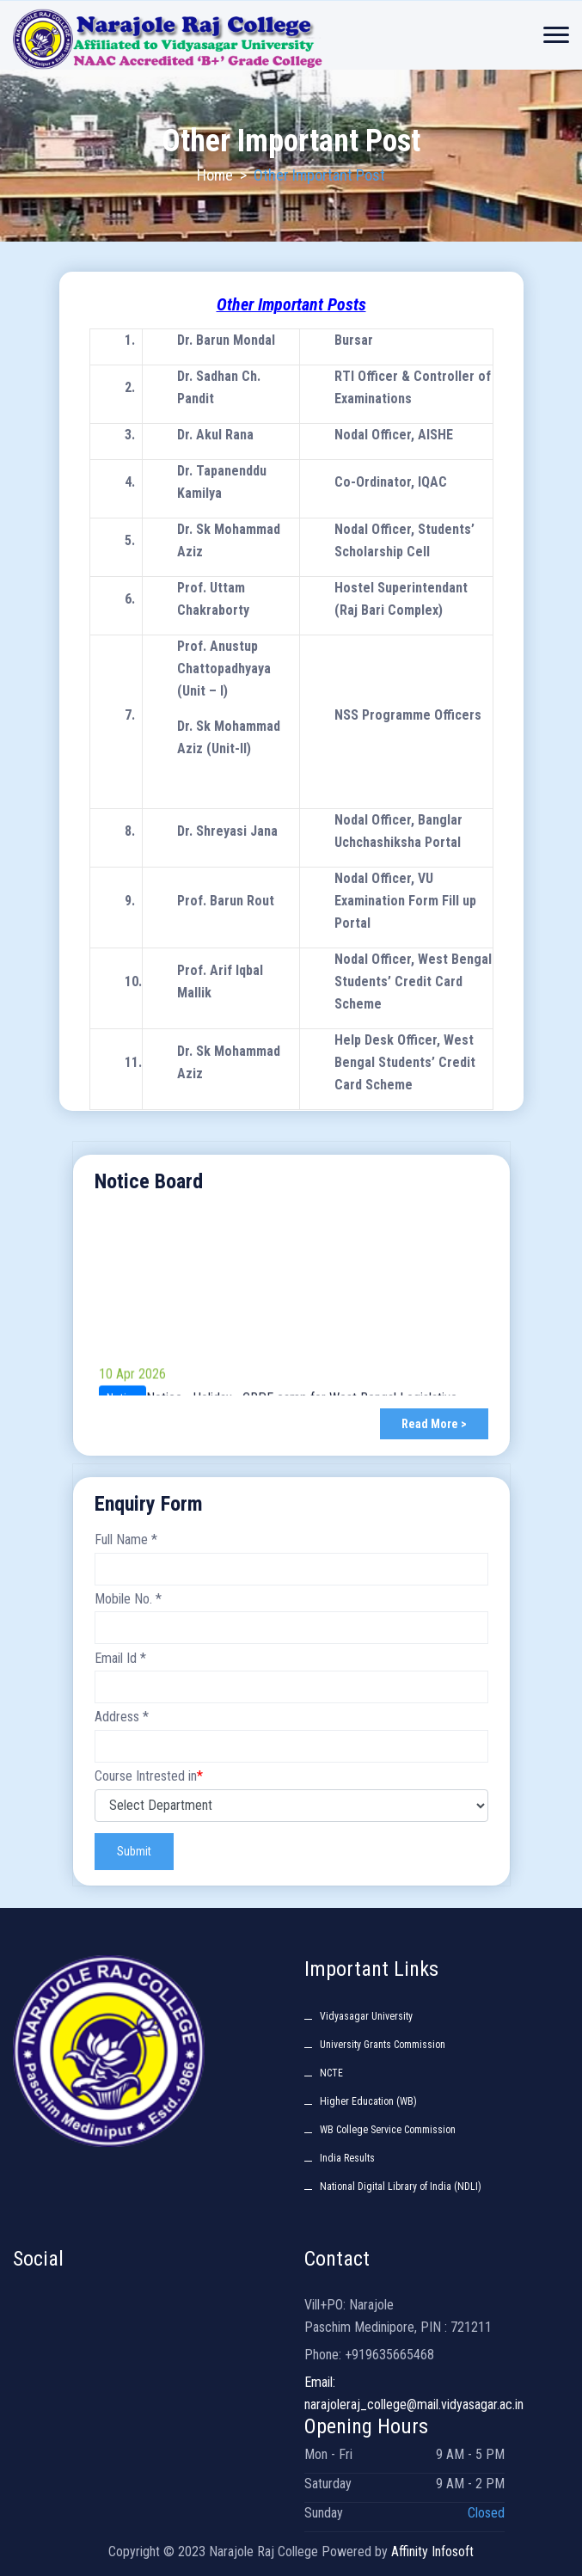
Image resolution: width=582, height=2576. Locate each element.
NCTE (331, 2073)
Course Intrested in (149, 1776)
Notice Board (149, 1181)
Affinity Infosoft (432, 2551)
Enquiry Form (149, 1504)
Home (215, 175)
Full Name (126, 1539)
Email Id (120, 1658)
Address (122, 1716)
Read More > (434, 1424)
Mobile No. (128, 1599)
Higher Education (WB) (368, 2101)
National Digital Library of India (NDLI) (400, 2186)
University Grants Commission (382, 2045)
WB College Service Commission (388, 2130)
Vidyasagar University (366, 2016)
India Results (347, 2158)
